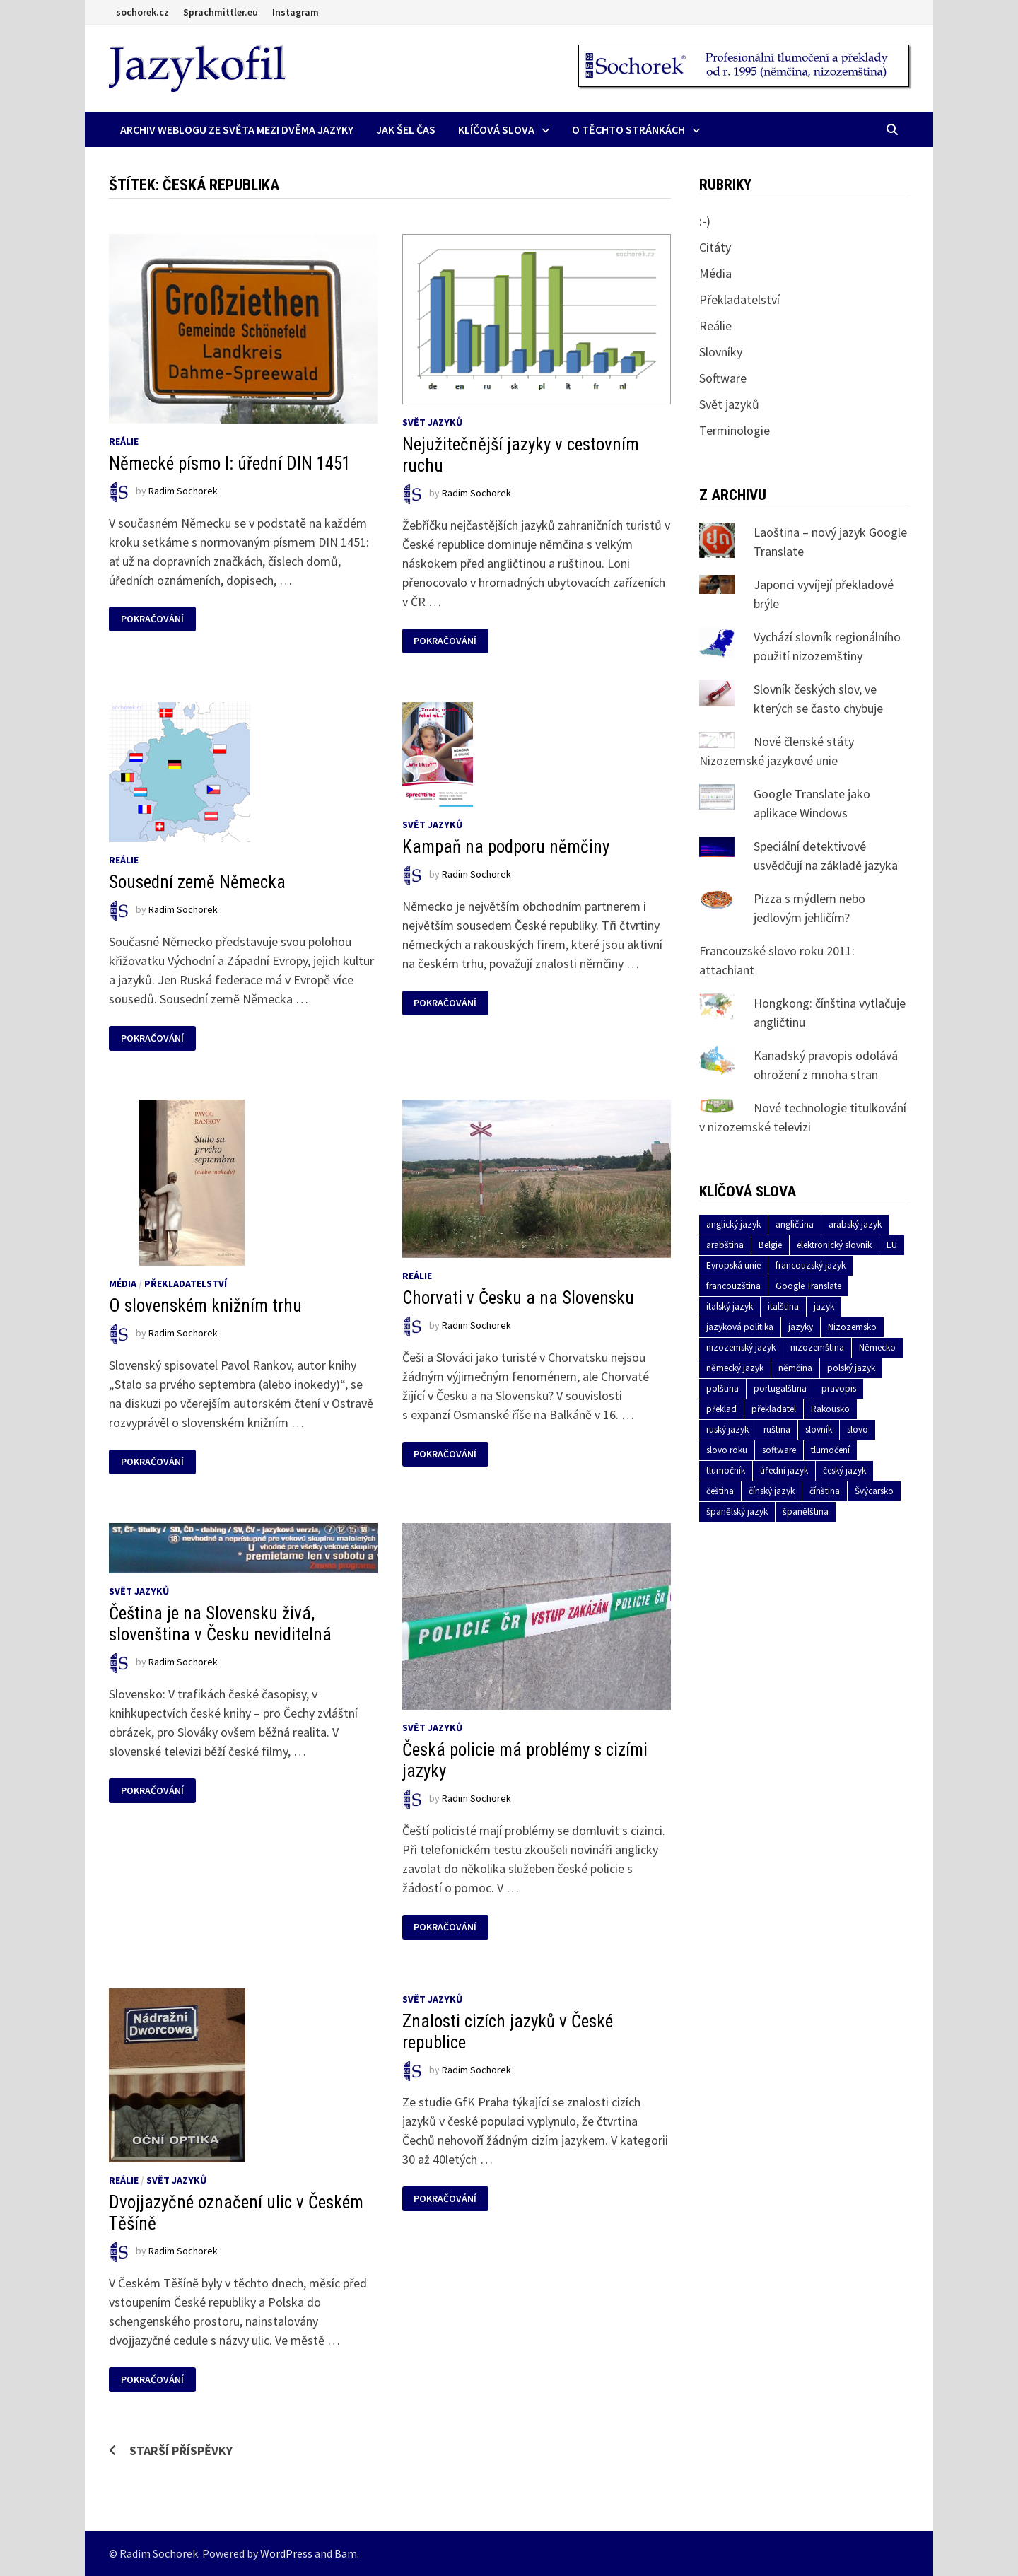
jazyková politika (739, 1327)
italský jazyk (729, 1306)
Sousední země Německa (197, 882)
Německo (877, 1347)
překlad (721, 1409)
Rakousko (830, 1409)
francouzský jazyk (811, 1265)
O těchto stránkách (628, 129)
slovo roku (726, 1450)
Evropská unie (733, 1265)
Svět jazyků (432, 422)
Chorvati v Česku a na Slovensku (518, 1298)
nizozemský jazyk (741, 1347)
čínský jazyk (772, 1491)
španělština (806, 1511)
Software (723, 378)
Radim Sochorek (183, 490)
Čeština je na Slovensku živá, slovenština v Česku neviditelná (220, 1624)
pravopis (838, 1388)
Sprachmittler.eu (220, 12)
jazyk (824, 1306)
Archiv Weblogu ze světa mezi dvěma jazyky (236, 129)
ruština (777, 1429)
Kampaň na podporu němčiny (505, 847)
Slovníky (720, 352)
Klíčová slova (496, 129)
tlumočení (830, 1450)
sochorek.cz (142, 12)
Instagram (295, 12)
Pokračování (152, 619)
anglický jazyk (733, 1224)
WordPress (286, 2553)
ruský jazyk (727, 1429)
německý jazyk (735, 1368)
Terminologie (734, 430)
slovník (818, 1429)
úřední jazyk (784, 1470)
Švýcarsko (874, 1491)
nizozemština (817, 1347)
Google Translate (808, 1286)
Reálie (124, 441)
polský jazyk (851, 1368)
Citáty (715, 247)
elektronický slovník (834, 1245)
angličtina (795, 1224)
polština (722, 1388)
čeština (720, 1491)
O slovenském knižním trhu (205, 1305)
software (779, 1450)
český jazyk (844, 1470)
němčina (795, 1368)
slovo (857, 1429)
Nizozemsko (852, 1327)
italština (783, 1306)
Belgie (770, 1245)
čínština (824, 1491)
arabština (725, 1245)
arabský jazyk (855, 1224)
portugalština (780, 1388)
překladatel (773, 1409)
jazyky (800, 1327)
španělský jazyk (737, 1511)
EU (892, 1245)
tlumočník (725, 1470)
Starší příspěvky (181, 2450)
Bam (345, 2553)
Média (122, 1283)
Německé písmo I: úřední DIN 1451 (230, 463)
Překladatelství (185, 1283)
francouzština (733, 1286)
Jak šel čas (405, 129)
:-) (704, 221)
